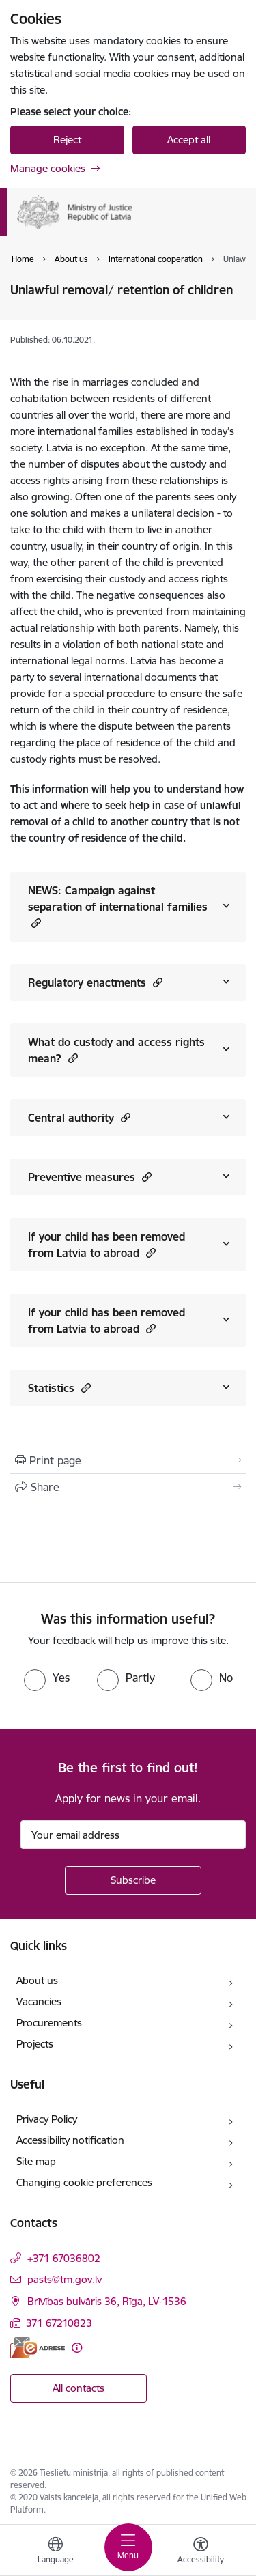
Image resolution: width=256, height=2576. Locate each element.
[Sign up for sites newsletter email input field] (133, 1834)
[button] (34, 923)
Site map (36, 2161)
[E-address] (37, 2347)
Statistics (59, 1388)
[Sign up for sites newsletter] (133, 1880)
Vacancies (38, 2001)
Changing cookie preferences (84, 2182)
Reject (67, 139)
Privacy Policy (46, 2118)
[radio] (47, 1677)
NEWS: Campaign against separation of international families (118, 906)
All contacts (78, 2387)
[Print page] (128, 1460)
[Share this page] (128, 1487)
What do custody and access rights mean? (116, 1050)
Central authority (79, 1117)
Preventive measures (90, 1177)
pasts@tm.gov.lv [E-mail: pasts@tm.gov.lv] (64, 2279)
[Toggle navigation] (128, 2547)
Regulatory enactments (95, 982)
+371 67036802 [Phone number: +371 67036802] (63, 2258)
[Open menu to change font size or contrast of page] (201, 2552)
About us (37, 1980)
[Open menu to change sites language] (55, 2552)
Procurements (49, 2022)
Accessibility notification (70, 2140)
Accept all (188, 139)
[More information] (77, 2348)
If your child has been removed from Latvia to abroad (106, 1245)
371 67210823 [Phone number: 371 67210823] (59, 2323)
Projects (34, 2043)
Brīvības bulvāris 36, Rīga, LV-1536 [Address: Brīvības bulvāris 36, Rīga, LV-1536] (106, 2301)
